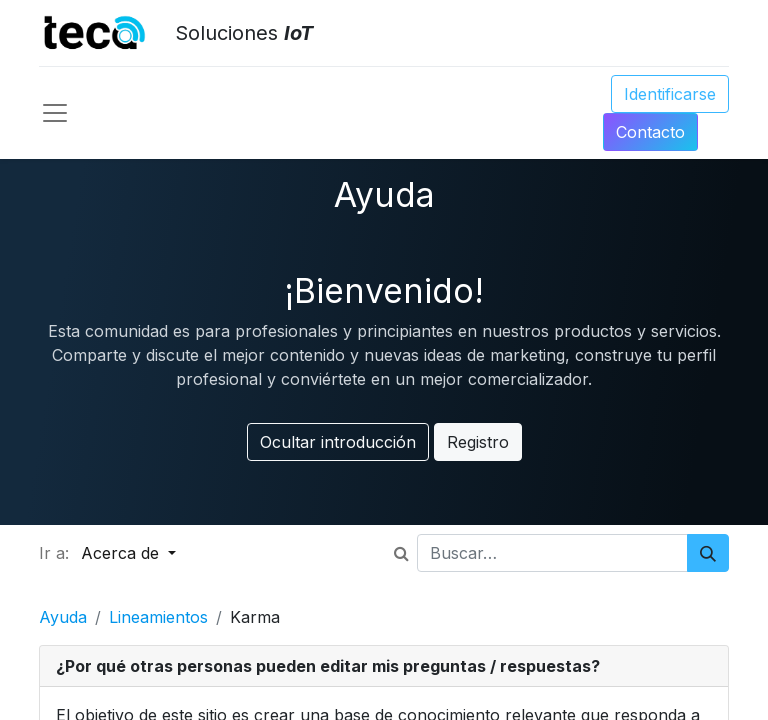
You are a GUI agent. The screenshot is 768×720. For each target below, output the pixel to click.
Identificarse (670, 94)
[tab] (384, 666)
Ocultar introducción (338, 442)
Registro (478, 442)
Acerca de (122, 553)
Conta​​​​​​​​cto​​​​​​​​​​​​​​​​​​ (650, 132)
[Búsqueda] (708, 553)
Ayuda (63, 617)
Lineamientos (158, 617)
